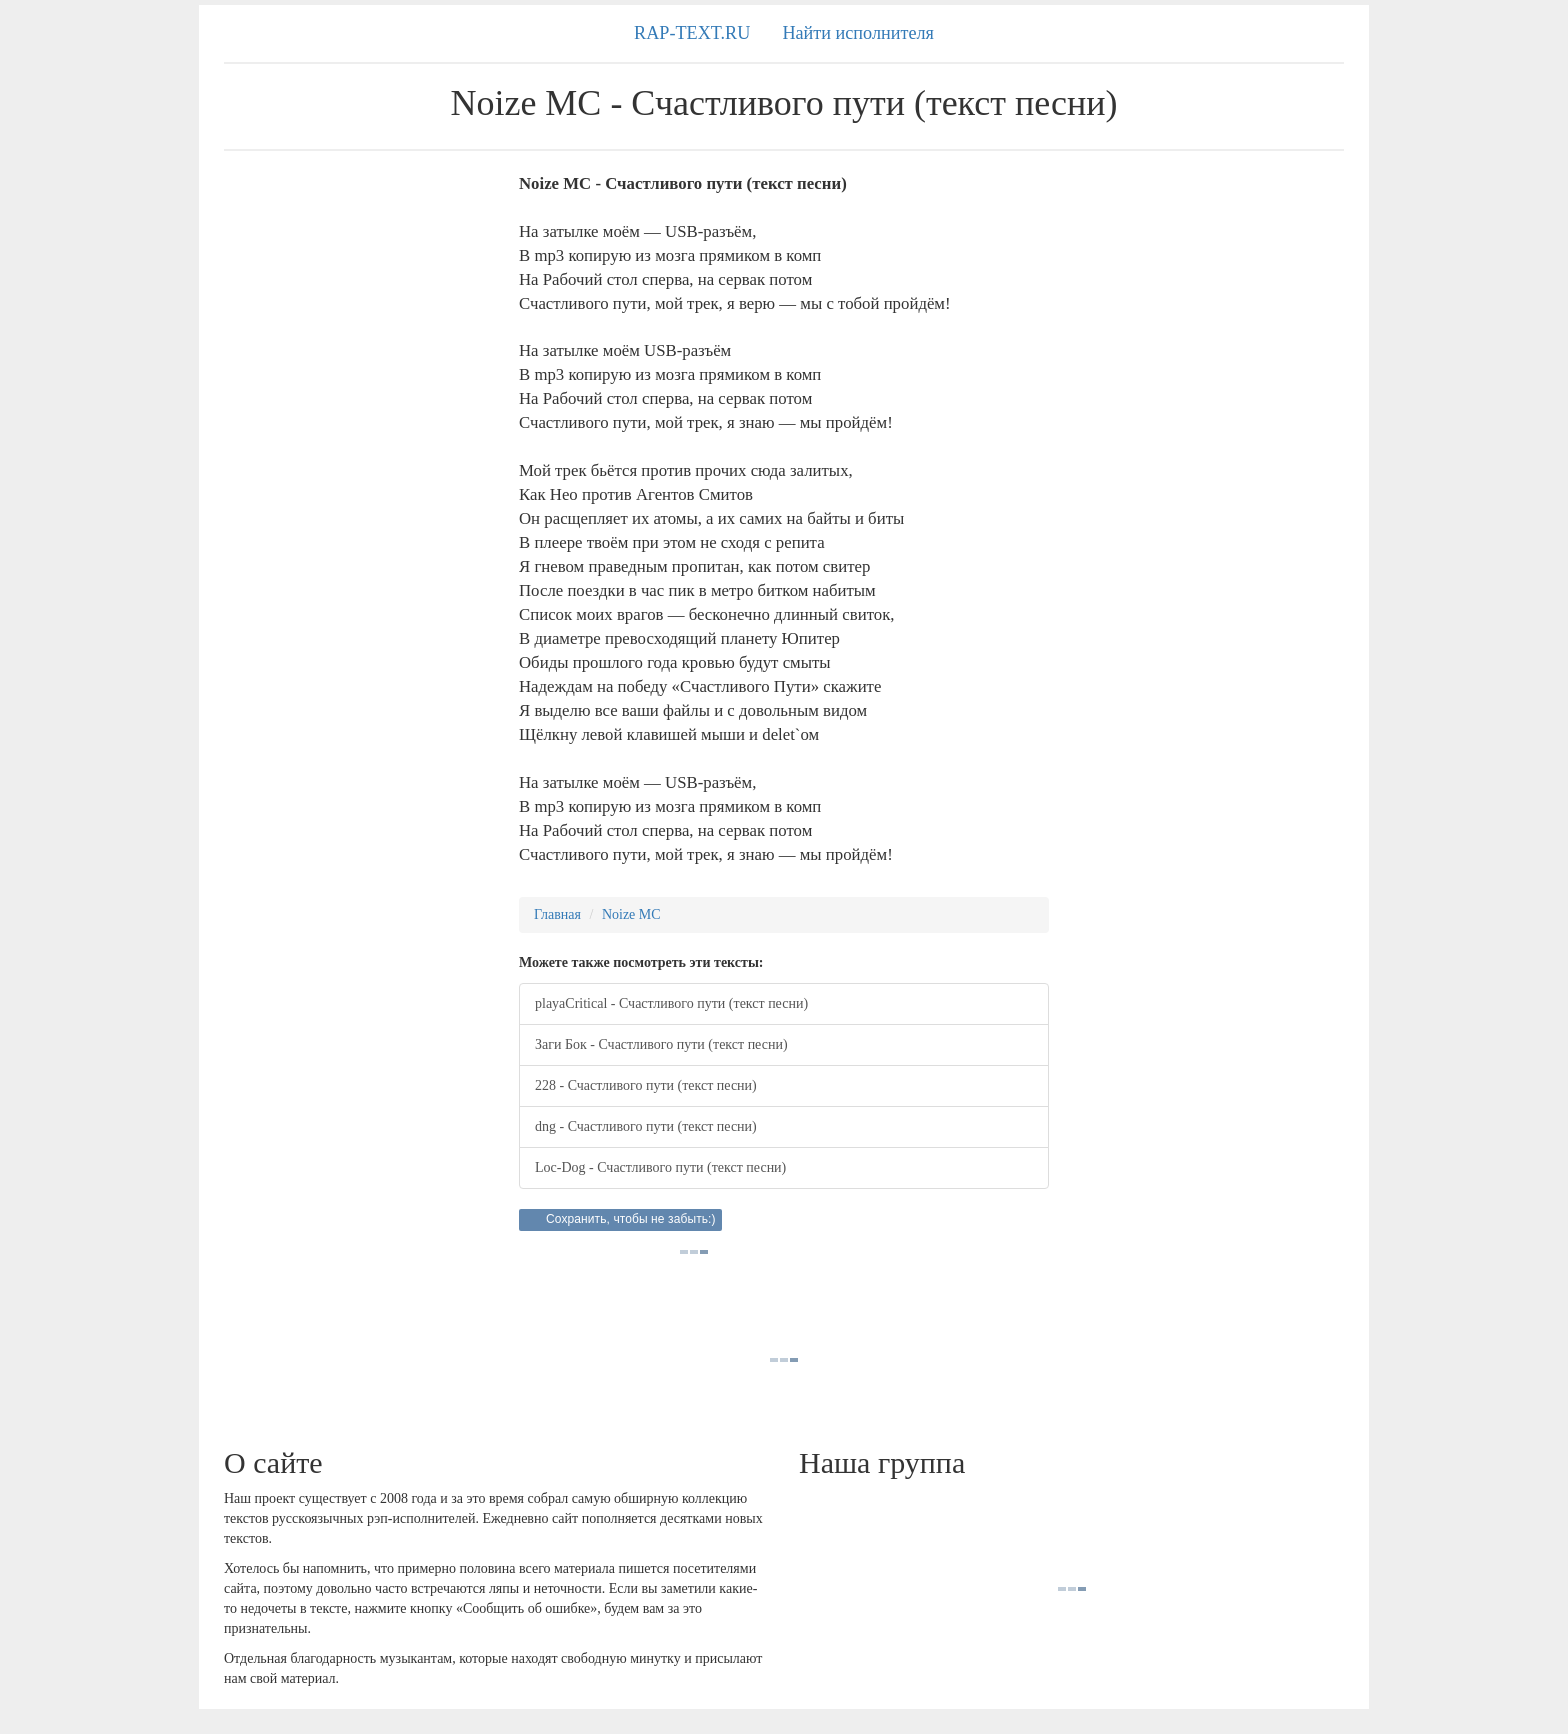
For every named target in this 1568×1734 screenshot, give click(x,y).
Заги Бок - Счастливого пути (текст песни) (661, 1044)
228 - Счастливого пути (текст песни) (646, 1085)
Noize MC (631, 914)
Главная (557, 914)
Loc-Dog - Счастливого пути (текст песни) (660, 1167)
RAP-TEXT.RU (692, 33)
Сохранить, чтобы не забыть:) (631, 1219)
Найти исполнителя (858, 33)
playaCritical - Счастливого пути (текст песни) (671, 1003)
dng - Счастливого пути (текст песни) (646, 1126)
